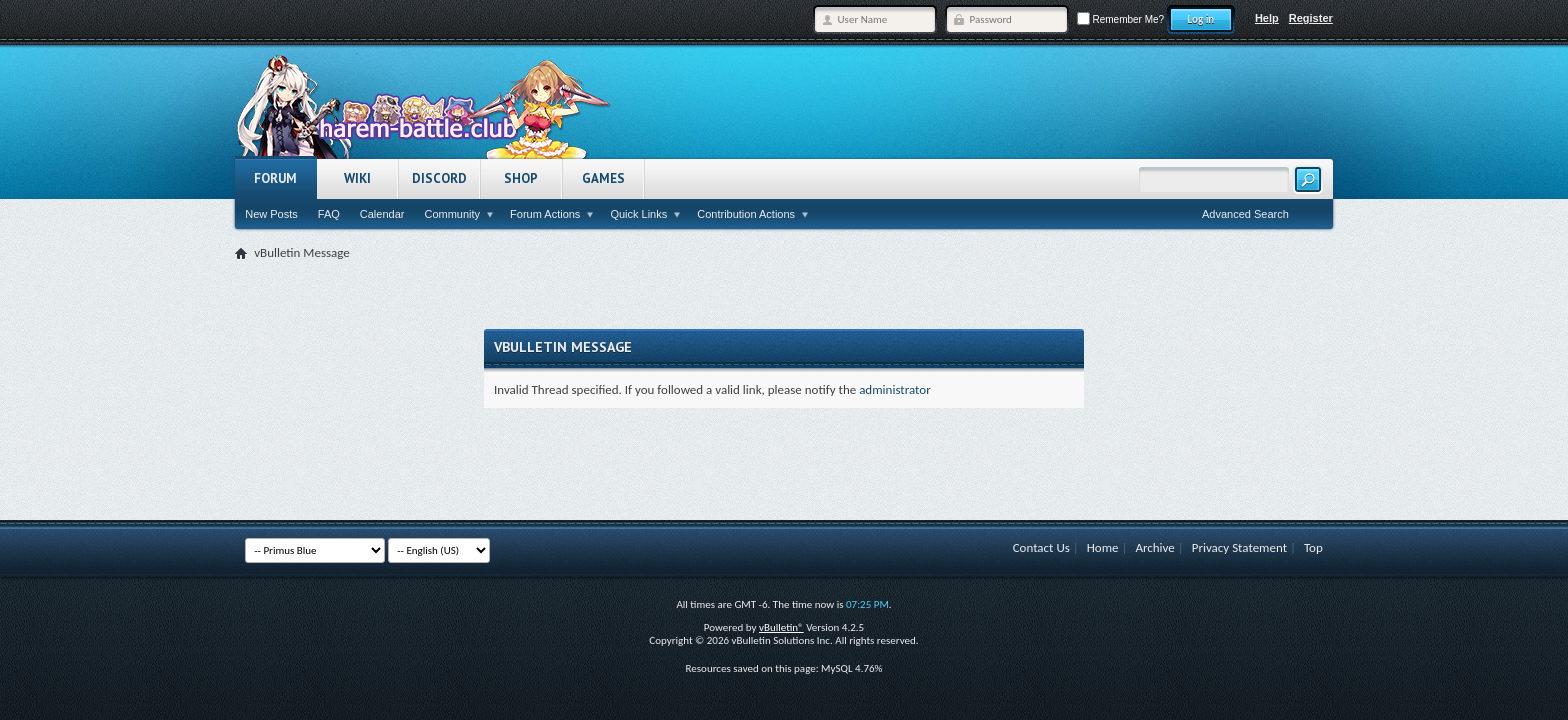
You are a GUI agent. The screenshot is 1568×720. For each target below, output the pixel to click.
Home (1103, 547)
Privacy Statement (1239, 547)
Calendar (382, 214)
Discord (439, 178)
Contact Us (1041, 547)
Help (1267, 18)
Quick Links (638, 214)
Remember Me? (1120, 19)
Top (1313, 547)
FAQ (329, 214)
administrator (895, 389)
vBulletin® (781, 627)
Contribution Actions (746, 214)
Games (603, 178)
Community (452, 214)
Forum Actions (545, 214)
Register (1311, 18)
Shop (521, 178)
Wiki (357, 178)
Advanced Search (1245, 214)
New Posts (271, 214)
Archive (1154, 547)
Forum (275, 178)
